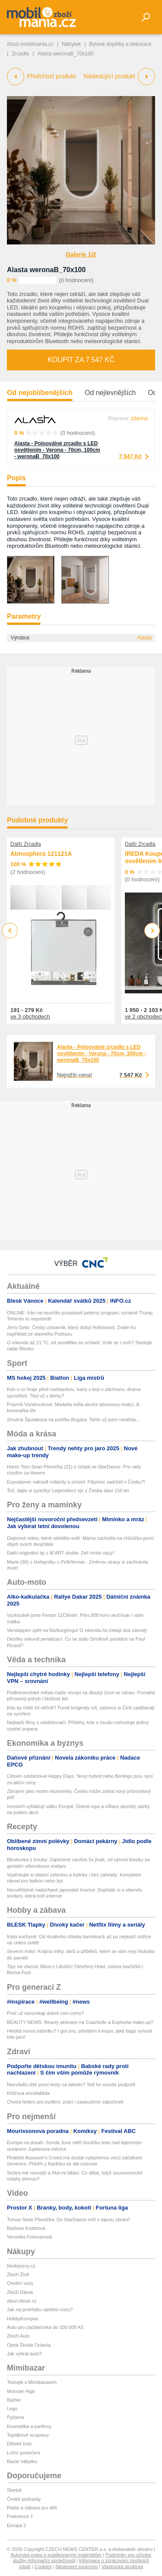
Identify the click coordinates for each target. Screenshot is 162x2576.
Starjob (14, 2489)
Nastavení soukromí (76, 2566)
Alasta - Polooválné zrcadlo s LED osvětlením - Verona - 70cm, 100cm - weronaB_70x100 (57, 449)
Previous (10, 930)
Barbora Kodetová (26, 2228)
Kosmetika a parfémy (29, 2426)
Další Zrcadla (25, 844)
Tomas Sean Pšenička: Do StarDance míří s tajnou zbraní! (68, 2219)
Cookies (43, 2566)
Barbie (14, 2400)
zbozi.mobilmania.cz (30, 44)
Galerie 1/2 (81, 254)
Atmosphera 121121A (41, 853)
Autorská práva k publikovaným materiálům (56, 2554)
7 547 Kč (130, 456)
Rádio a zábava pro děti (32, 2507)
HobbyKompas (22, 2318)
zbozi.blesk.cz (21, 2300)
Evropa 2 (16, 2525)
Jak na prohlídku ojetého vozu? (40, 2309)
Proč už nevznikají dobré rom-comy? (45, 2013)
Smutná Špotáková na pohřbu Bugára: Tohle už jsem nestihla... (73, 1419)
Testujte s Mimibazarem (32, 2382)
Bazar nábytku (22, 2461)
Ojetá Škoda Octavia (29, 2345)
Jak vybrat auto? (24, 2353)
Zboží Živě (18, 2274)
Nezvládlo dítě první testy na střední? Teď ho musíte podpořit (71, 2084)
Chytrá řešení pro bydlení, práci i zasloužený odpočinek (65, 2101)
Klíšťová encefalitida (28, 2093)
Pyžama (15, 2417)
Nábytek (71, 44)
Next (152, 931)
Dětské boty (19, 2443)
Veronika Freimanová (29, 2236)
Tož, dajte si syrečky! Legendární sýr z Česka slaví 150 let (68, 1490)
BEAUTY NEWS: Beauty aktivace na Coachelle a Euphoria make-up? (80, 2022)
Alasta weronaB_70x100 (46, 269)
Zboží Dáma (20, 2292)
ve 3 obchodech (30, 1016)
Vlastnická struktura (122, 2566)
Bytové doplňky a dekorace (120, 44)
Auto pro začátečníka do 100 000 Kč (45, 2327)
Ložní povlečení (23, 2452)
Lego (12, 2408)
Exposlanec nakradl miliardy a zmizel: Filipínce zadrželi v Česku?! (76, 1481)
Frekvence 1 (20, 2516)
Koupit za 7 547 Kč (81, 359)
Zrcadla (20, 54)
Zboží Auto (18, 2335)
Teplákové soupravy (28, 2435)
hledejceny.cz (21, 2265)
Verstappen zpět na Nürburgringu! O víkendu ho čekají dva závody (77, 1630)
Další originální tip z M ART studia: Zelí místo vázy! (60, 1552)
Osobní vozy (20, 2283)
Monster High (21, 2391)
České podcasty (24, 2499)
